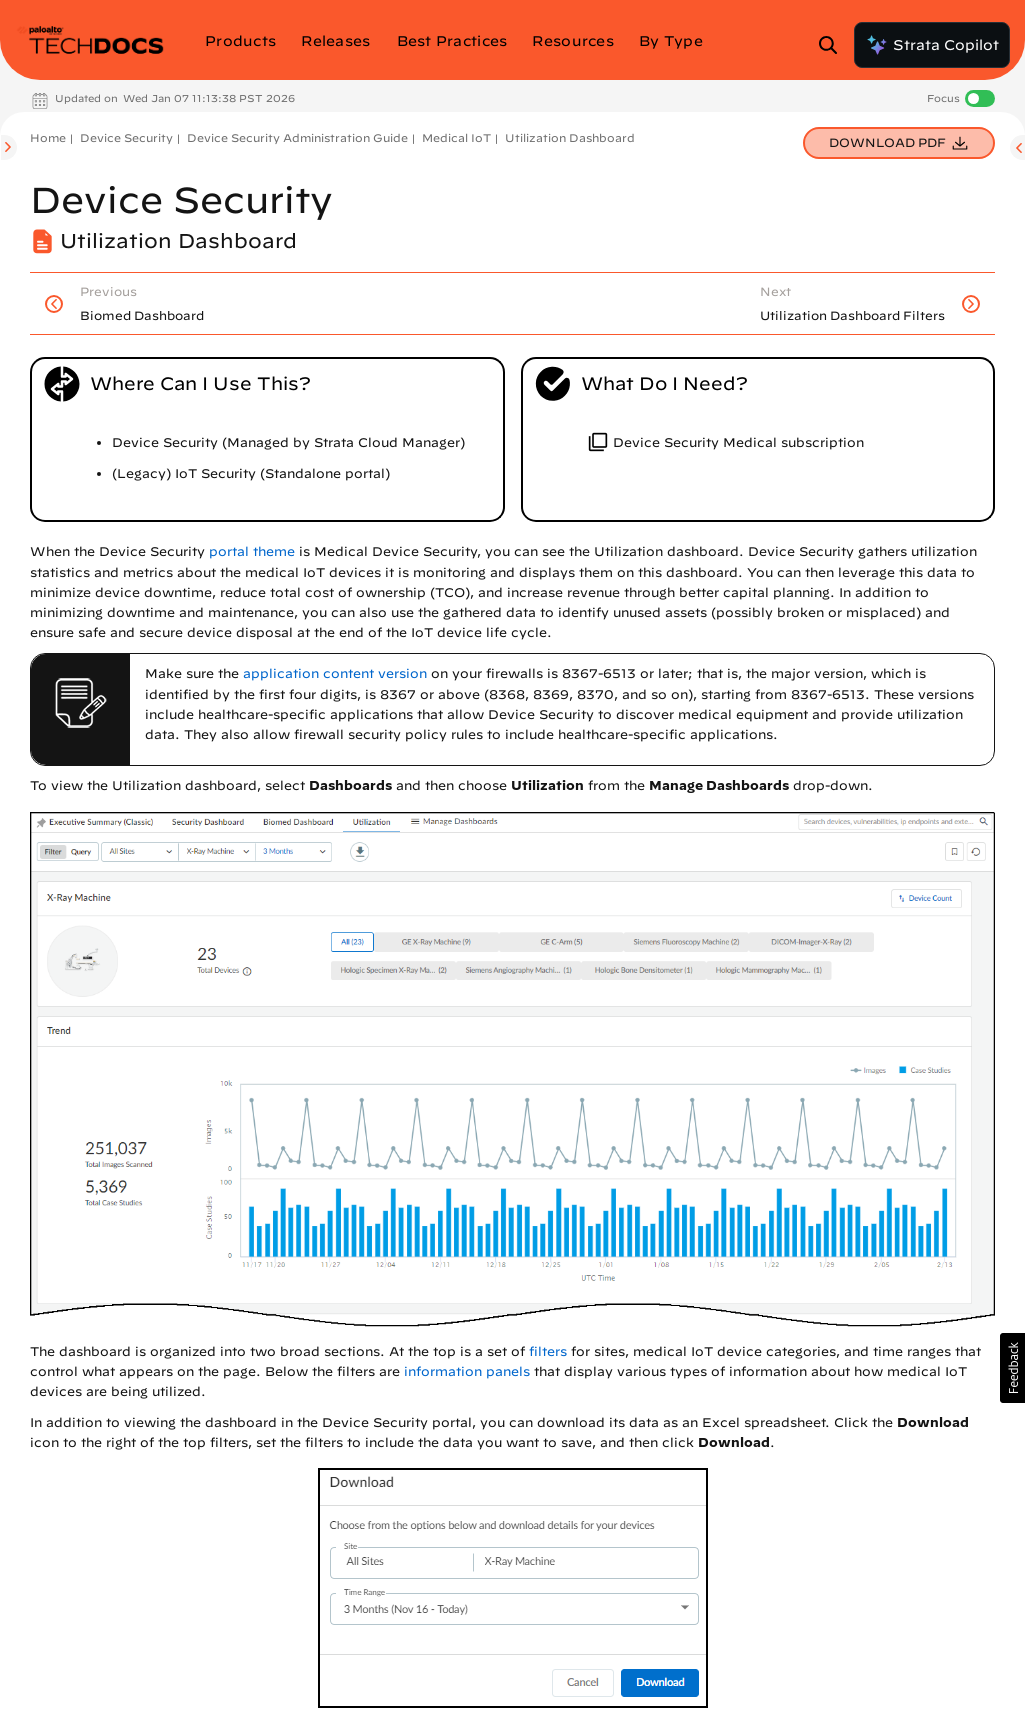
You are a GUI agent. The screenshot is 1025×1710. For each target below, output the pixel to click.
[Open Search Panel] (834, 45)
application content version (335, 673)
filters (548, 1351)
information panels (467, 1371)
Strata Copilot (932, 45)
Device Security (126, 137)
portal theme (252, 551)
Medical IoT (456, 137)
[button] (1012, 1368)
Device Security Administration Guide (297, 137)
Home (48, 137)
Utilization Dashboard (570, 137)
